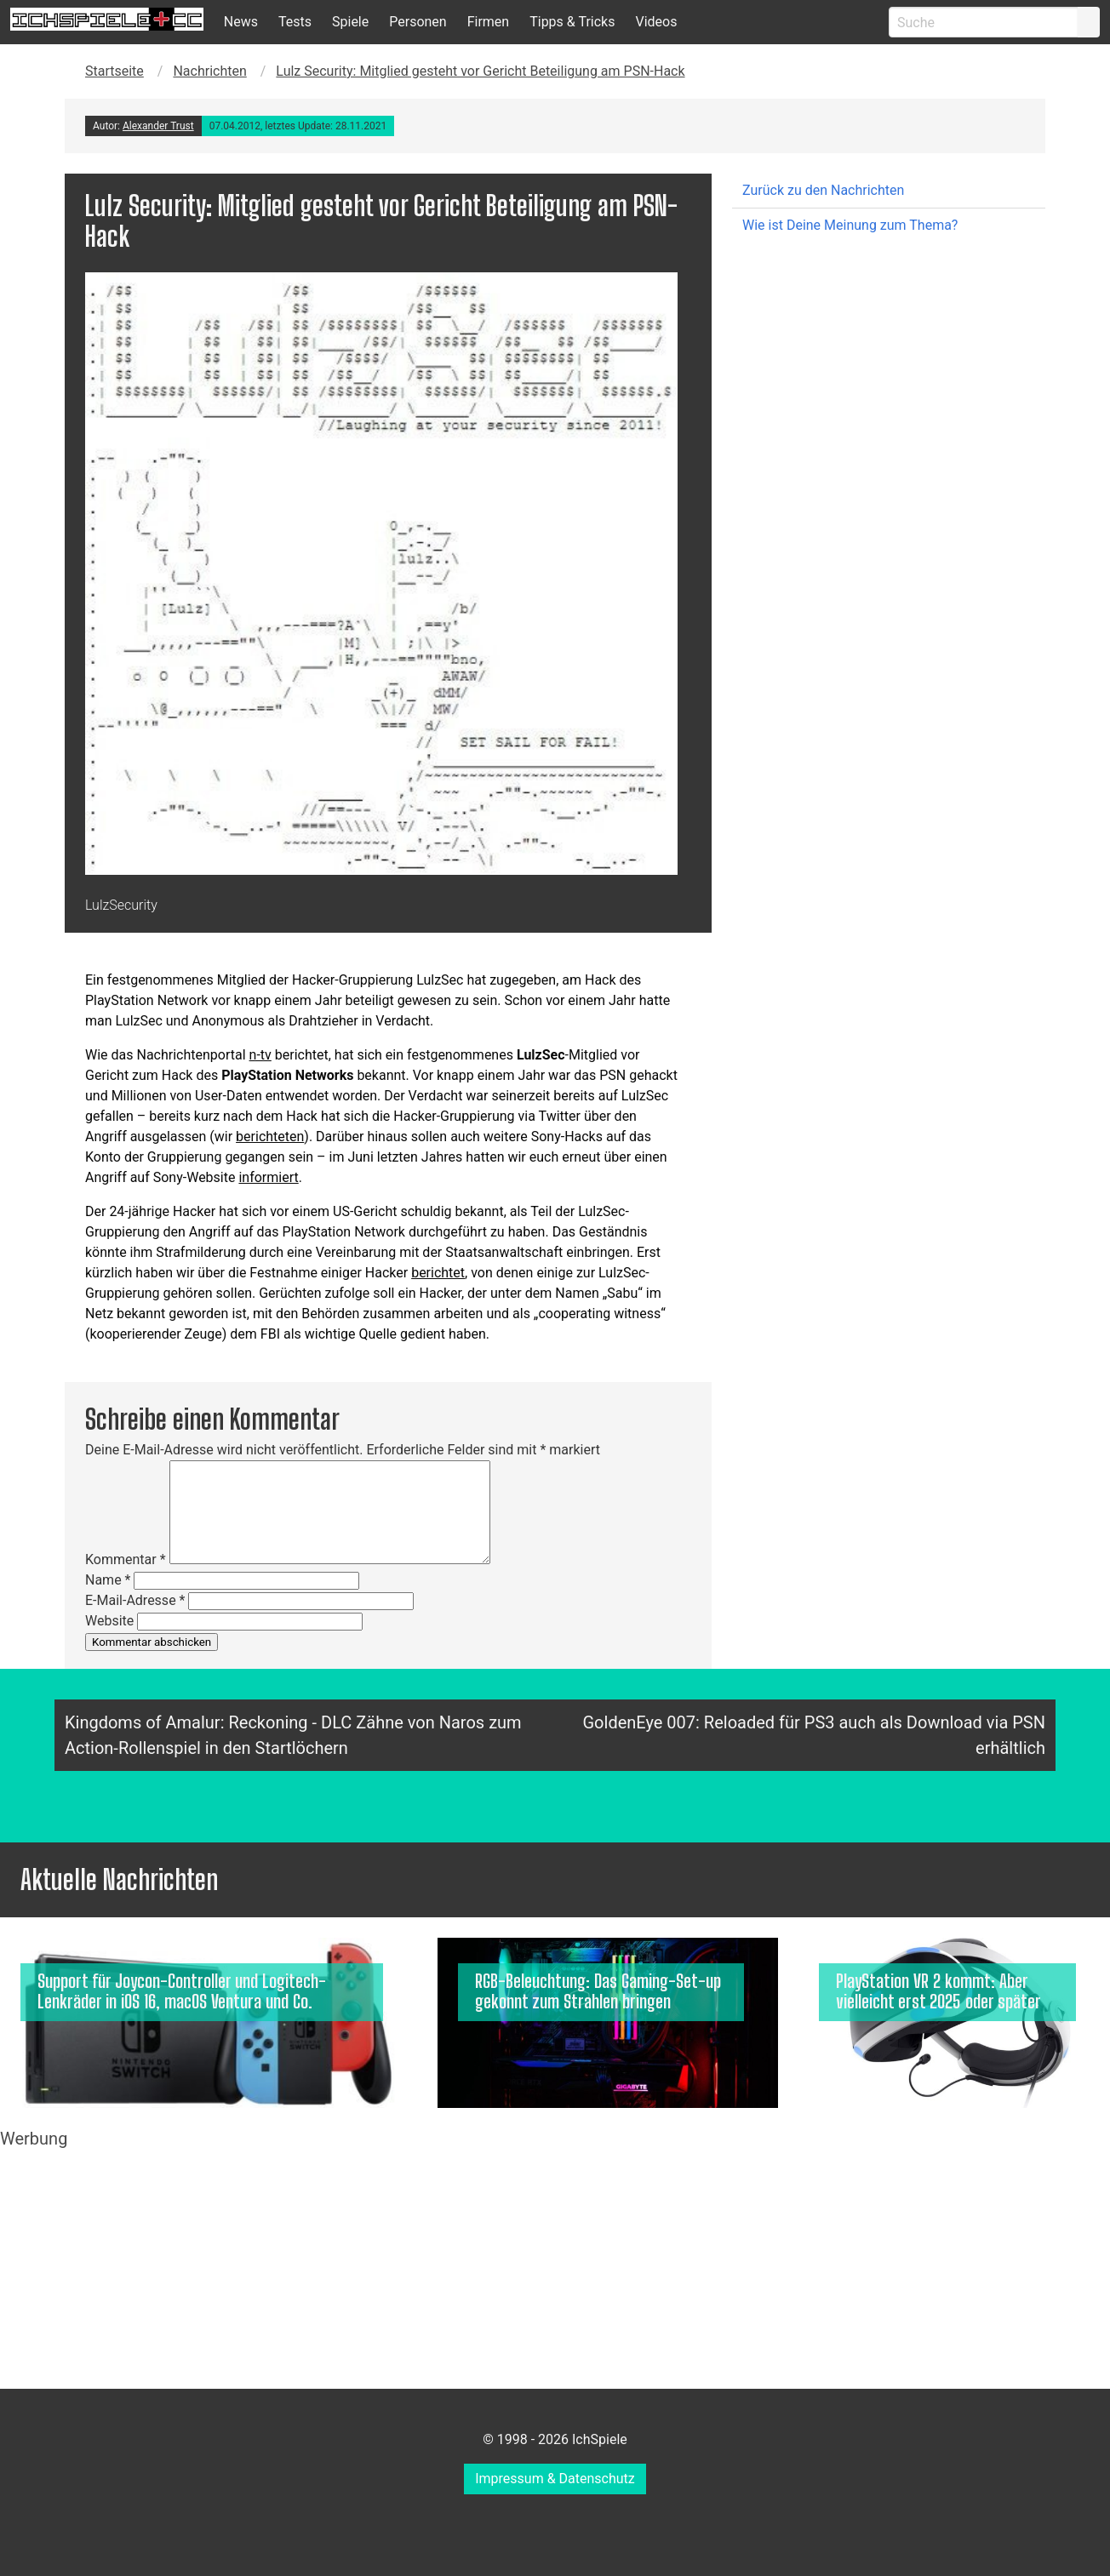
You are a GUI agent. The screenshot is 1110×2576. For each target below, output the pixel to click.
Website (109, 1621)
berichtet (438, 1273)
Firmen (488, 22)
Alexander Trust (158, 126)
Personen (417, 22)
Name (108, 1580)
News (241, 22)
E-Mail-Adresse (135, 1600)
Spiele (350, 22)
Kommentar (125, 1559)
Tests (295, 22)
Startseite (114, 71)
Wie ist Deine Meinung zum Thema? (850, 225)
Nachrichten (209, 71)
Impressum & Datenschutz (555, 2478)
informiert (268, 1177)
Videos (656, 22)
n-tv (260, 1055)
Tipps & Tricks (572, 22)
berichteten (270, 1136)
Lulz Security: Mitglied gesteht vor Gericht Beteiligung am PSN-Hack (480, 71)
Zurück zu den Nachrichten (823, 190)
